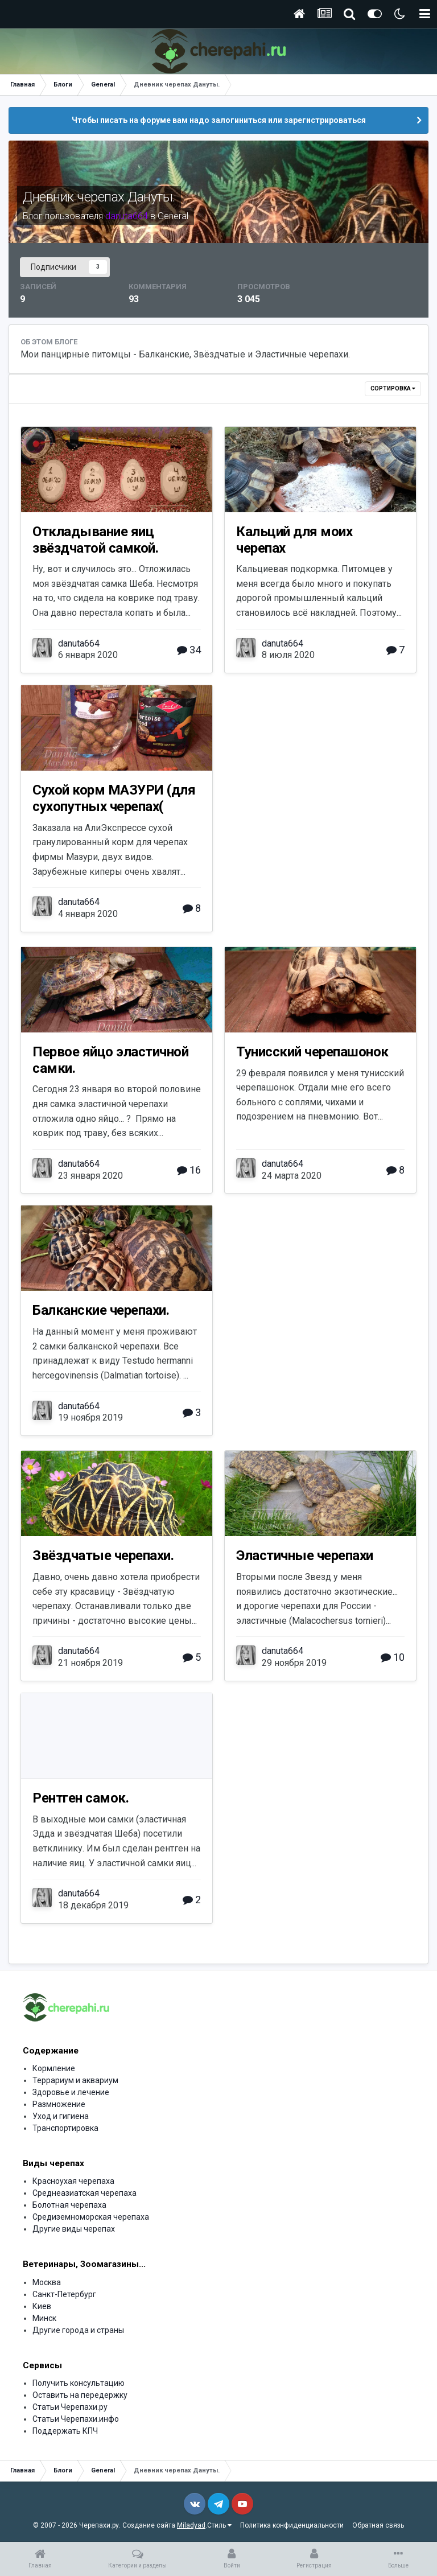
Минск (44, 2318)
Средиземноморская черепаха (90, 2216)
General (173, 216)
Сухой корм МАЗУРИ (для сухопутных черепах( (113, 798)
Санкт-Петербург (64, 2294)
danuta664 (79, 643)
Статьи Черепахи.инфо (75, 2418)
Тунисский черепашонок (312, 1052)
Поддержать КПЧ (65, 2430)
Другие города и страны (78, 2330)
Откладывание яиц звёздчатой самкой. (95, 540)
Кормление (53, 2068)
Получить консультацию (78, 2383)
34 (189, 650)
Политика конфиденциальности (292, 2525)
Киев (41, 2306)
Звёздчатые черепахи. (103, 1555)
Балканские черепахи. (100, 1310)
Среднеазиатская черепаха (84, 2193)
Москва (46, 2282)
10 (393, 1657)
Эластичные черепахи (304, 1555)
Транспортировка (65, 2128)
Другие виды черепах (73, 2228)
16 (189, 1170)
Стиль (219, 2525)
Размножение (58, 2104)
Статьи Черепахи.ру (70, 2407)
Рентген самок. (80, 1798)
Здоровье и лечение (70, 2092)
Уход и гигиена (60, 2116)
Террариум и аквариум (75, 2080)
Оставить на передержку (79, 2395)
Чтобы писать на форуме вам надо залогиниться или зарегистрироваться (219, 120)
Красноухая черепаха (73, 2181)
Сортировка (392, 388)
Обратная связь (378, 2525)
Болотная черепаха (69, 2204)
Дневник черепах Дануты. (99, 197)
